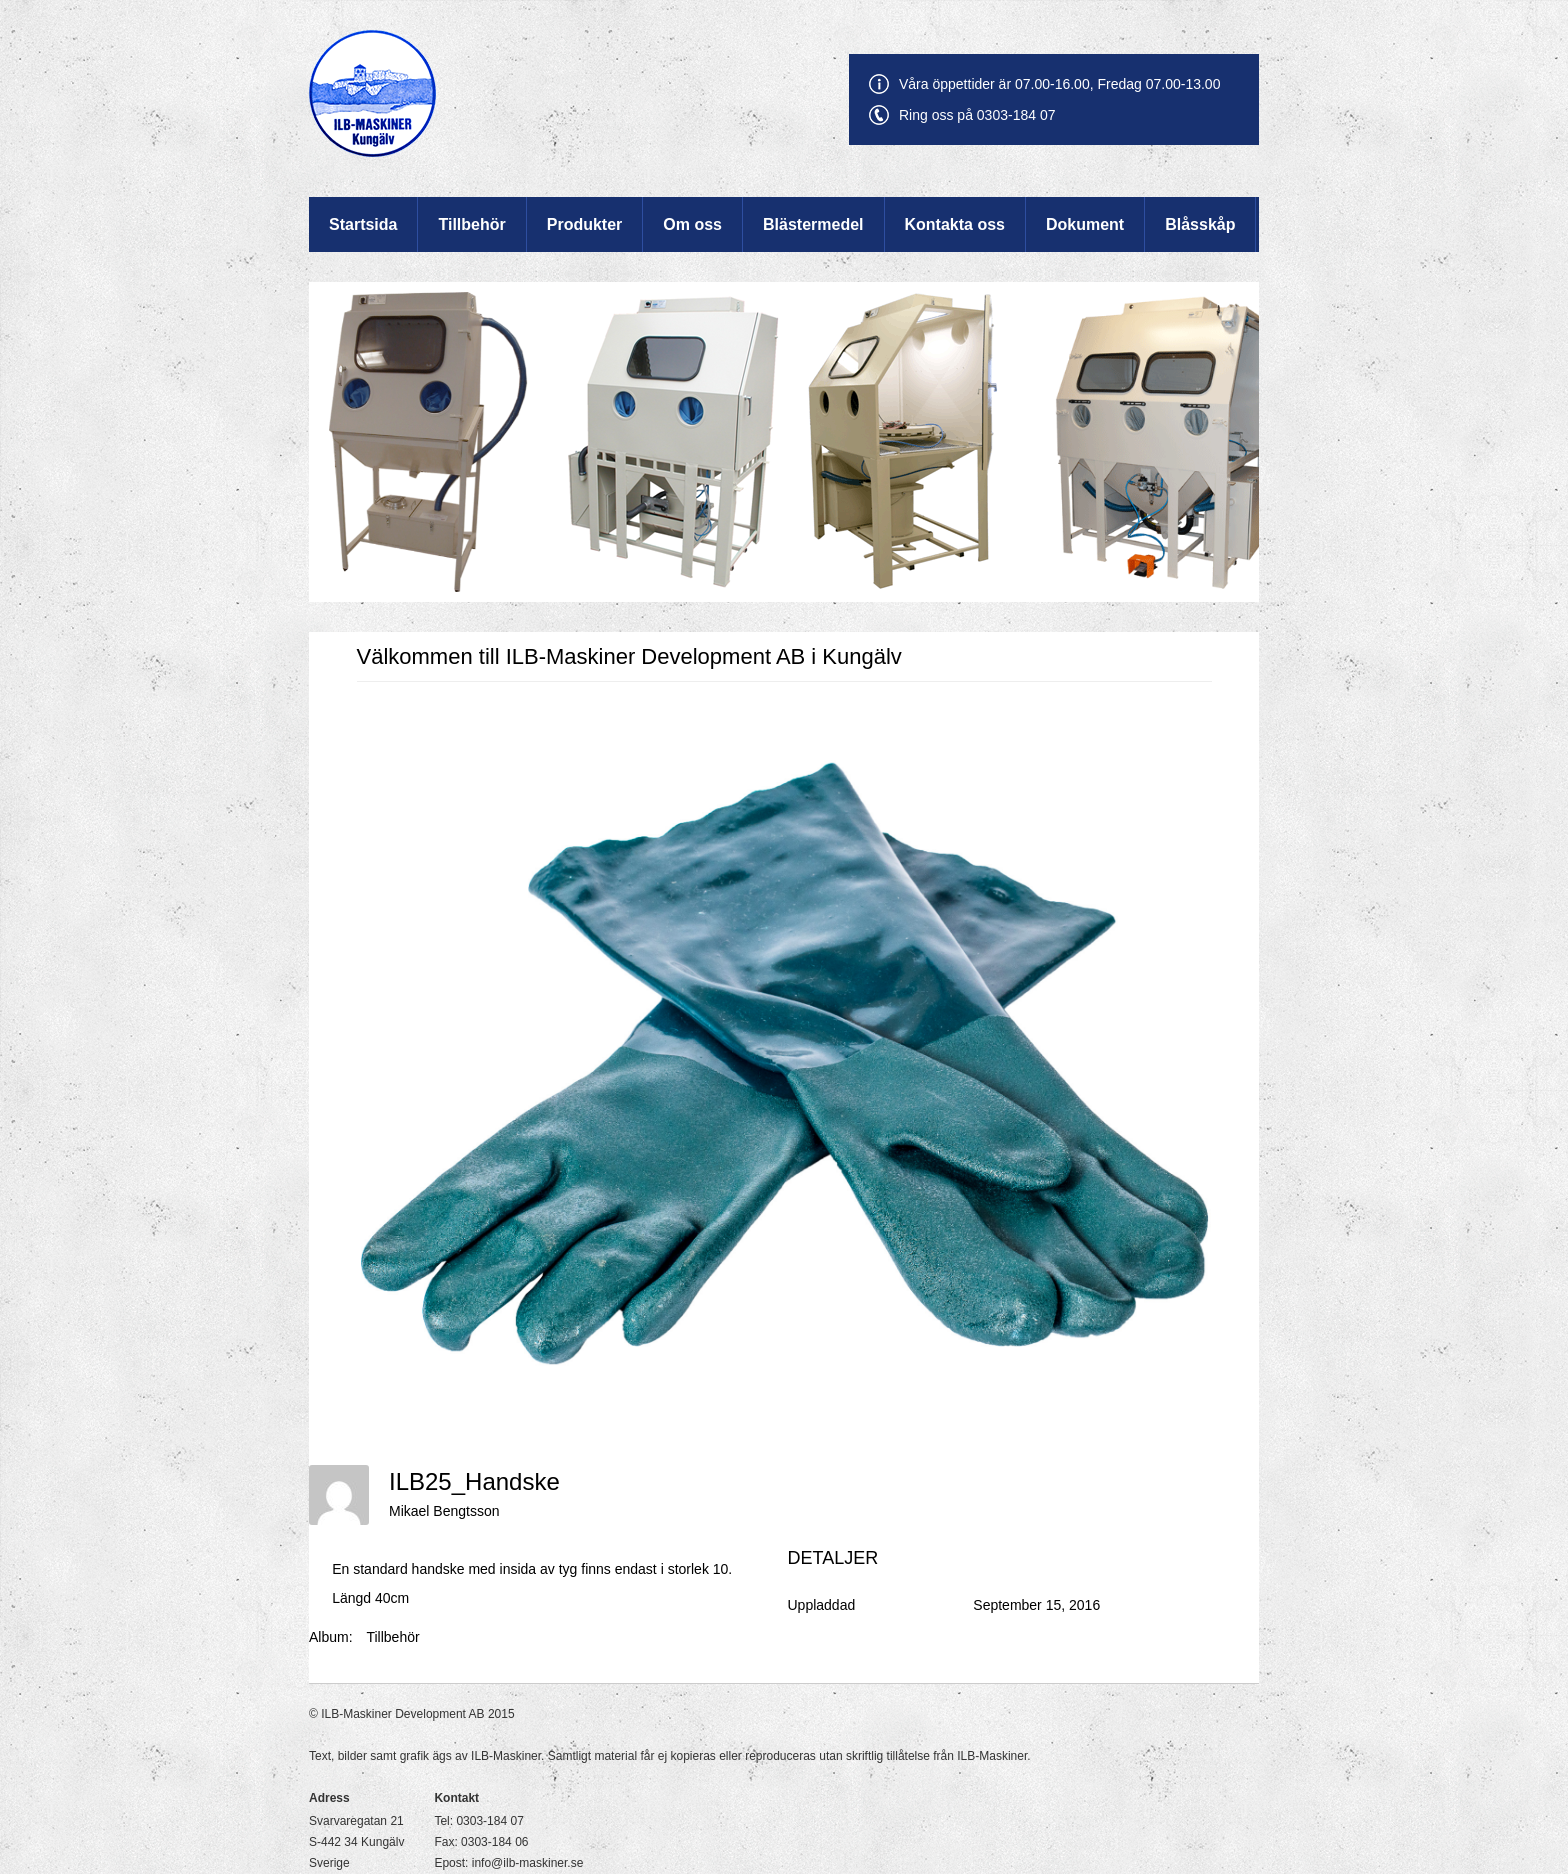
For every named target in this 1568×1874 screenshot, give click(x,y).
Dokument (1085, 224)
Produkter (585, 224)
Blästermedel (813, 224)
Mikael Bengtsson (444, 1511)
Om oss (692, 224)
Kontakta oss (955, 224)
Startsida (363, 224)
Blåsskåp (1200, 224)
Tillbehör (471, 224)
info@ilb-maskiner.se (528, 1863)
